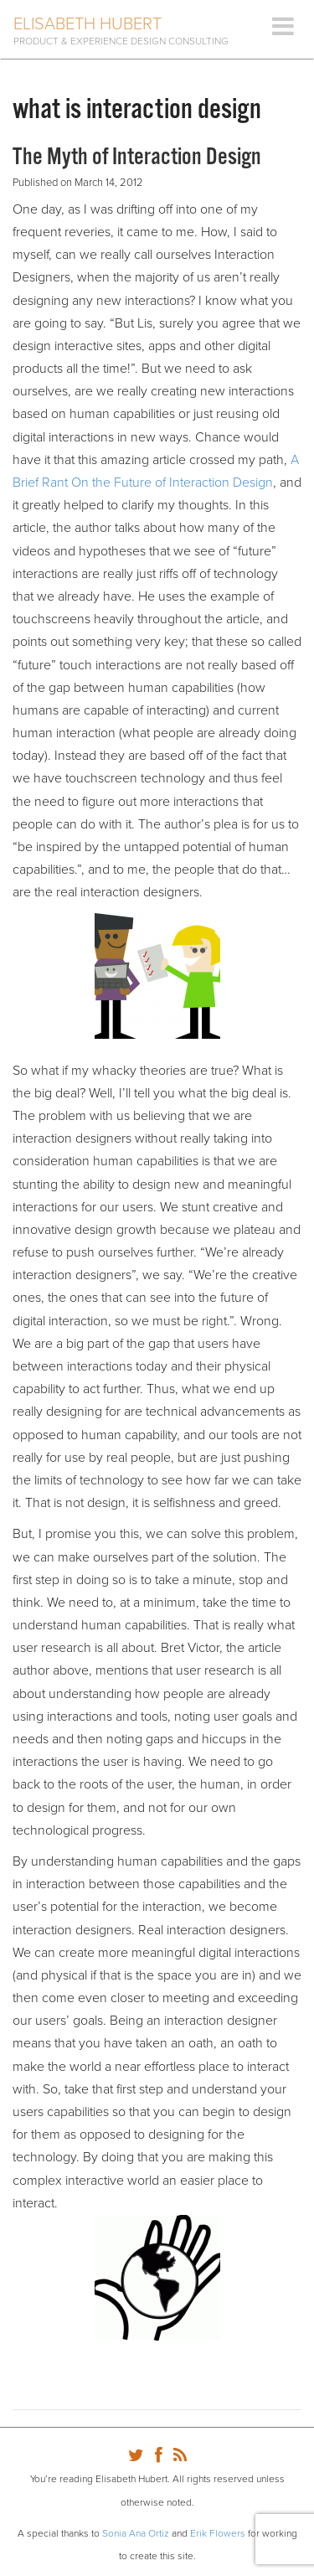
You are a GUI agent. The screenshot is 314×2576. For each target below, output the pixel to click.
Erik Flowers (217, 2533)
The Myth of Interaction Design (137, 157)
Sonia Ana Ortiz (135, 2533)
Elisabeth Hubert (87, 24)
